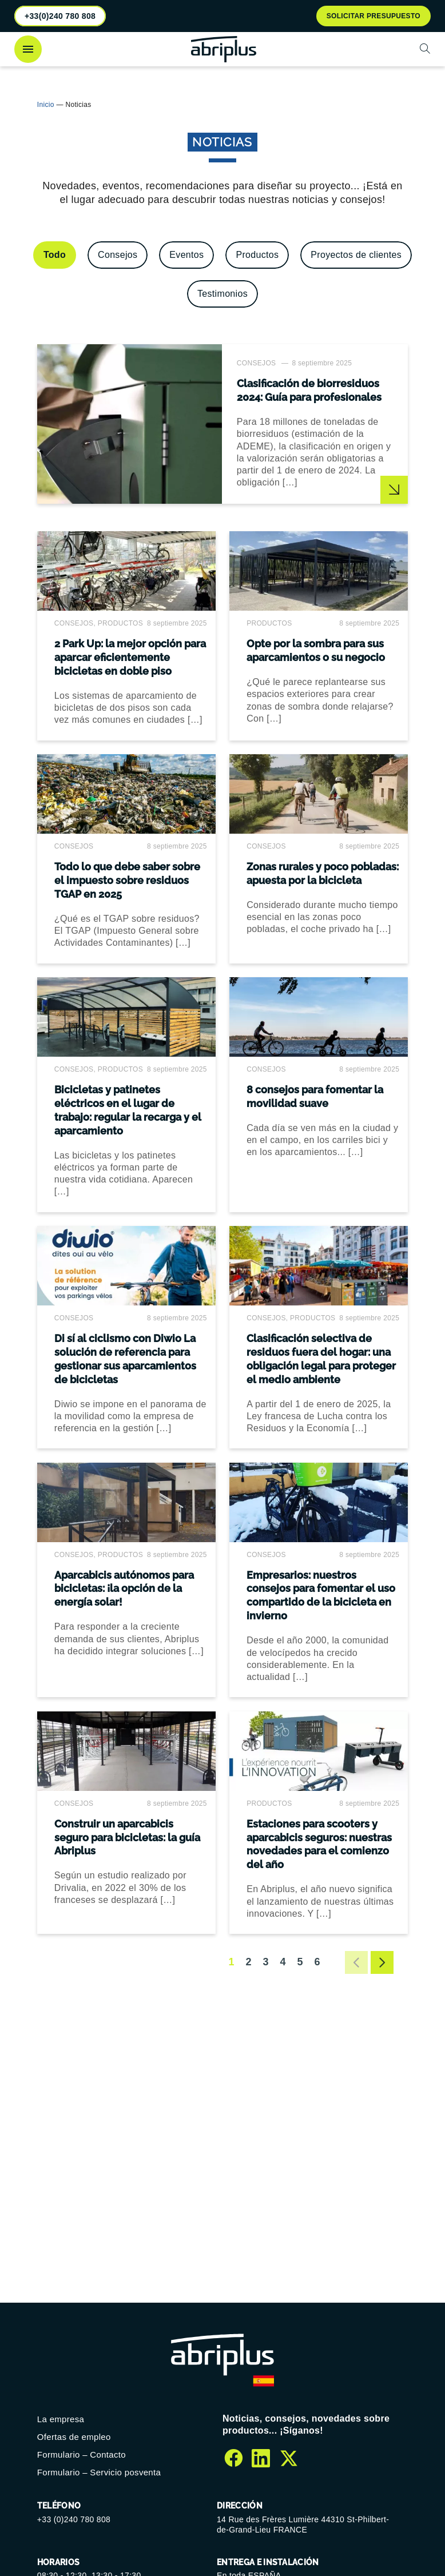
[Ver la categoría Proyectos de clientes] (356, 255)
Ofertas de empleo (74, 2437)
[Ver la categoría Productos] (257, 255)
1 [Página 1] (231, 1962)
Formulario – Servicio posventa (99, 2472)
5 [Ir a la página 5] (300, 1962)
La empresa (60, 2419)
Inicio (45, 105)
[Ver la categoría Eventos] (186, 255)
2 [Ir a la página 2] (248, 1962)
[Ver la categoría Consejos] (118, 255)
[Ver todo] (54, 255)
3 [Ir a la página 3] (265, 1962)
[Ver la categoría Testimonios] (222, 294)
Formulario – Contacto (81, 2454)
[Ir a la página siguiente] (382, 1963)
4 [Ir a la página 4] (282, 1962)
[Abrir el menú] (28, 49)
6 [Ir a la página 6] (317, 1962)
